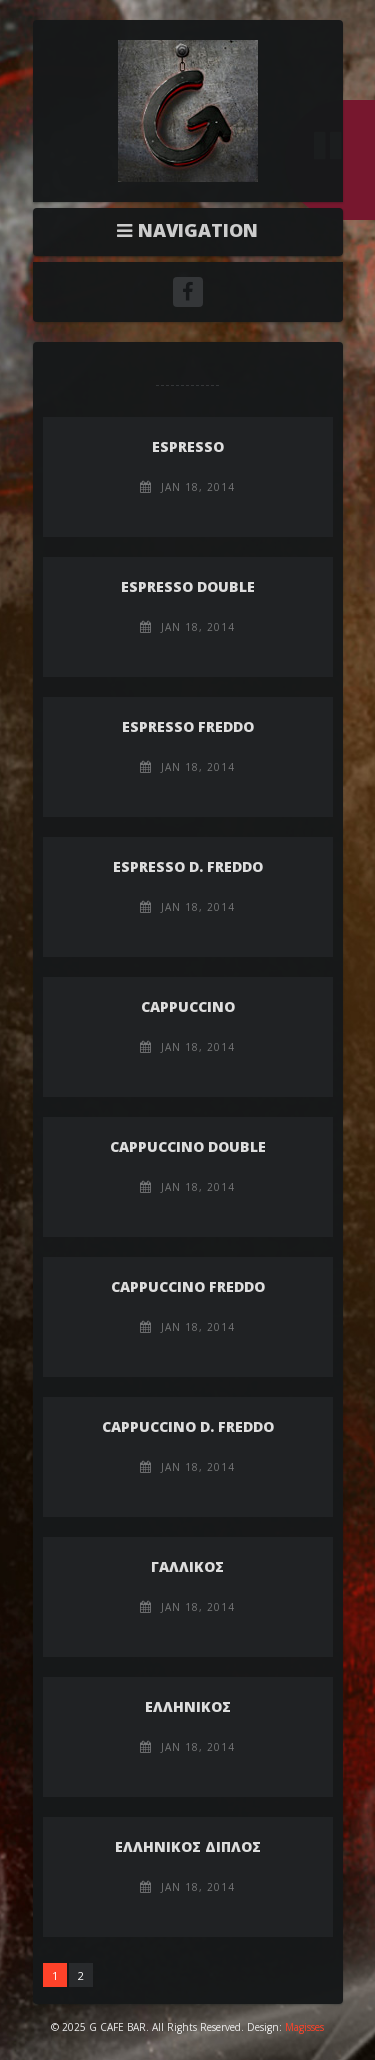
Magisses (304, 2027)
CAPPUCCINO (188, 1006)
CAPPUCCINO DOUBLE (188, 1146)
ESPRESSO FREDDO (188, 726)
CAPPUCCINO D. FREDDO (188, 1426)
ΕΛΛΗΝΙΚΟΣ (188, 1706)
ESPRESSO (188, 446)
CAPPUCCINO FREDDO (188, 1286)
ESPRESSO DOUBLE (188, 586)
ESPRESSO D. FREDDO (188, 866)
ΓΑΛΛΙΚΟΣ (187, 1566)
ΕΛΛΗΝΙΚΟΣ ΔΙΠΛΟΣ (188, 1846)
